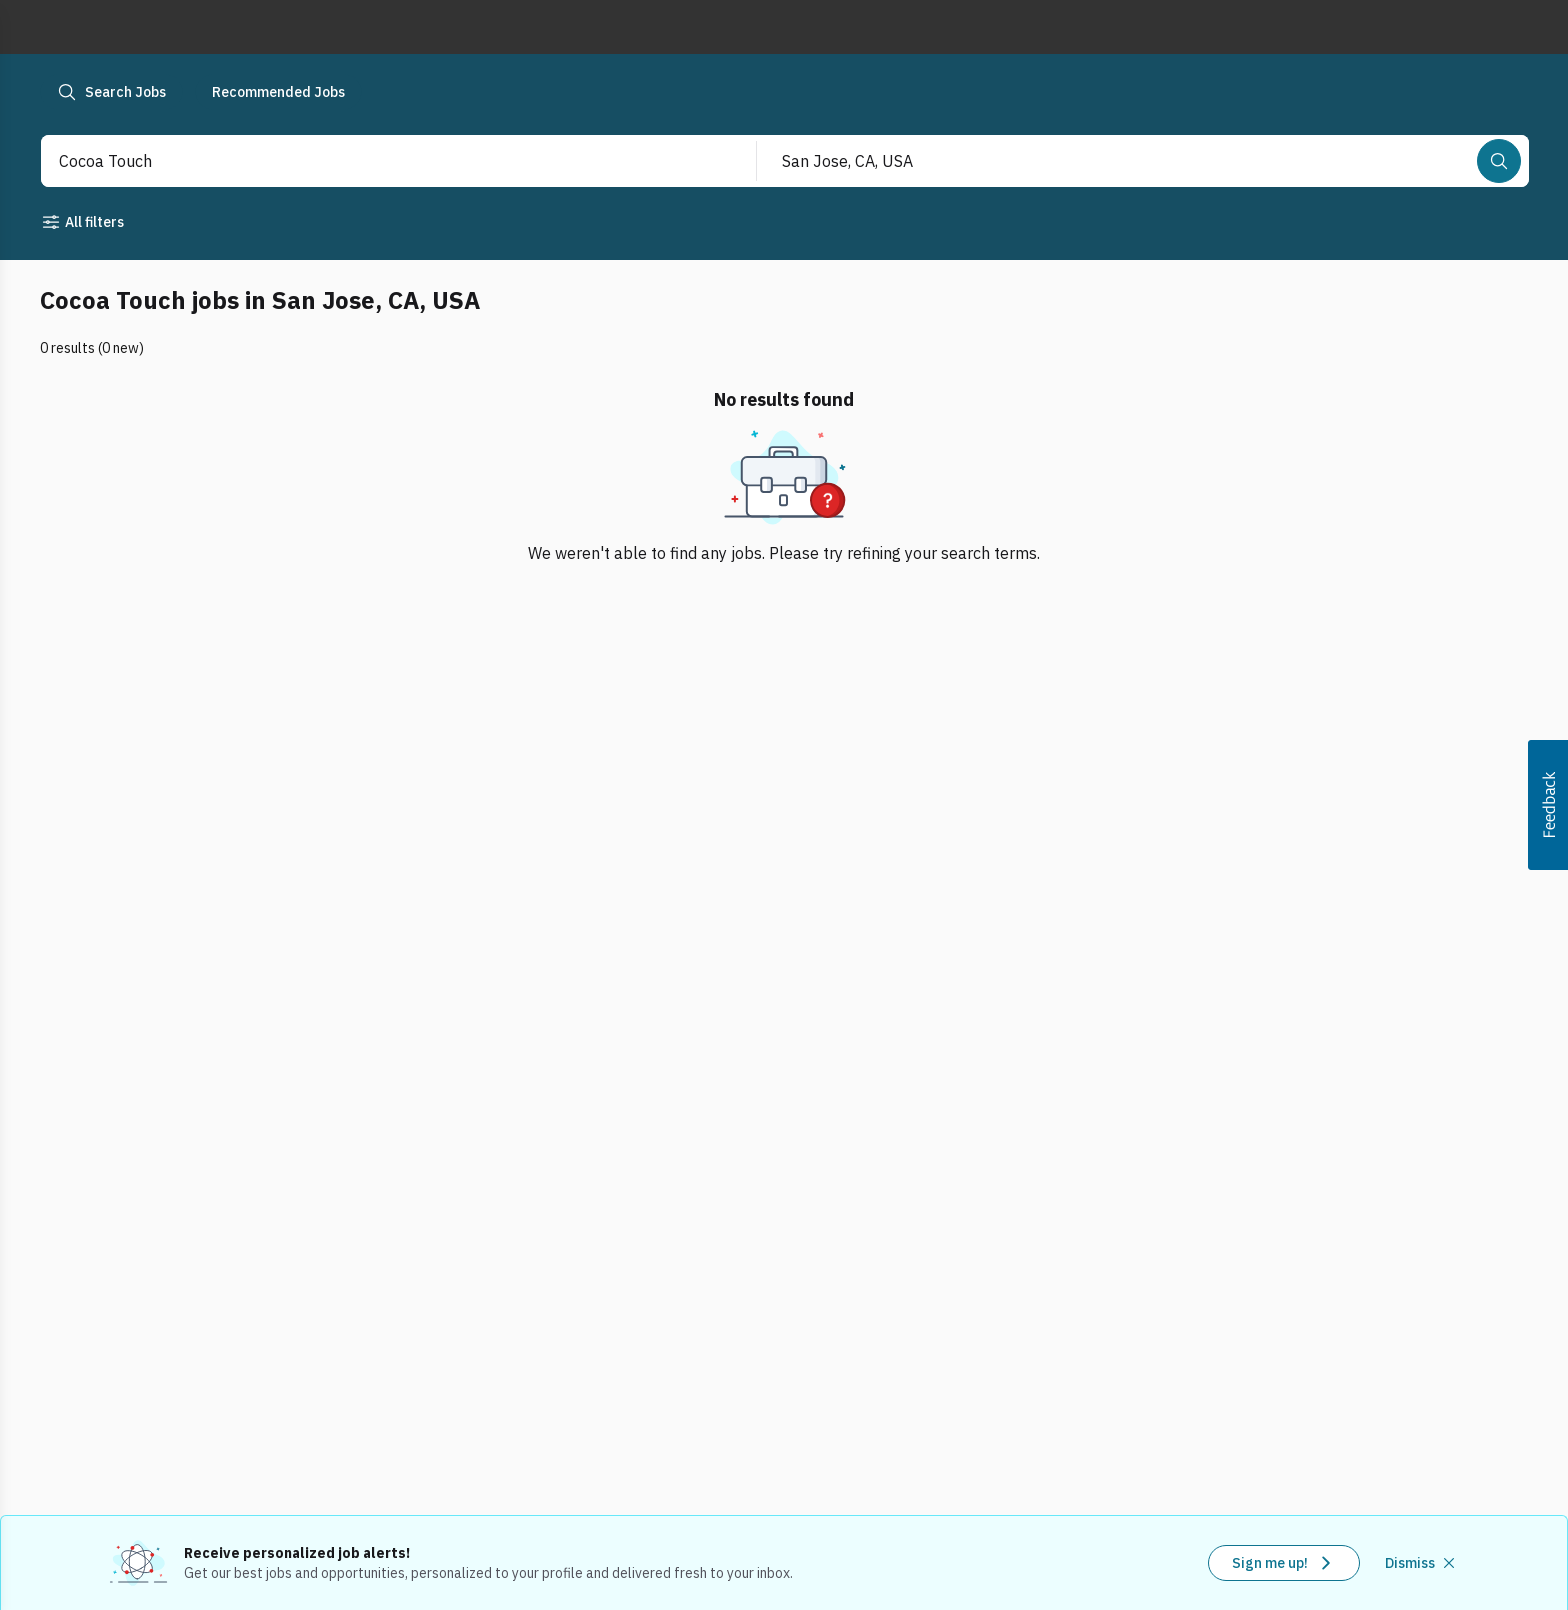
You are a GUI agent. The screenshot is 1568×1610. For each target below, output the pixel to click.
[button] (1548, 805)
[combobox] (377, 161)
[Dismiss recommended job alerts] (1422, 1563)
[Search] (1499, 161)
